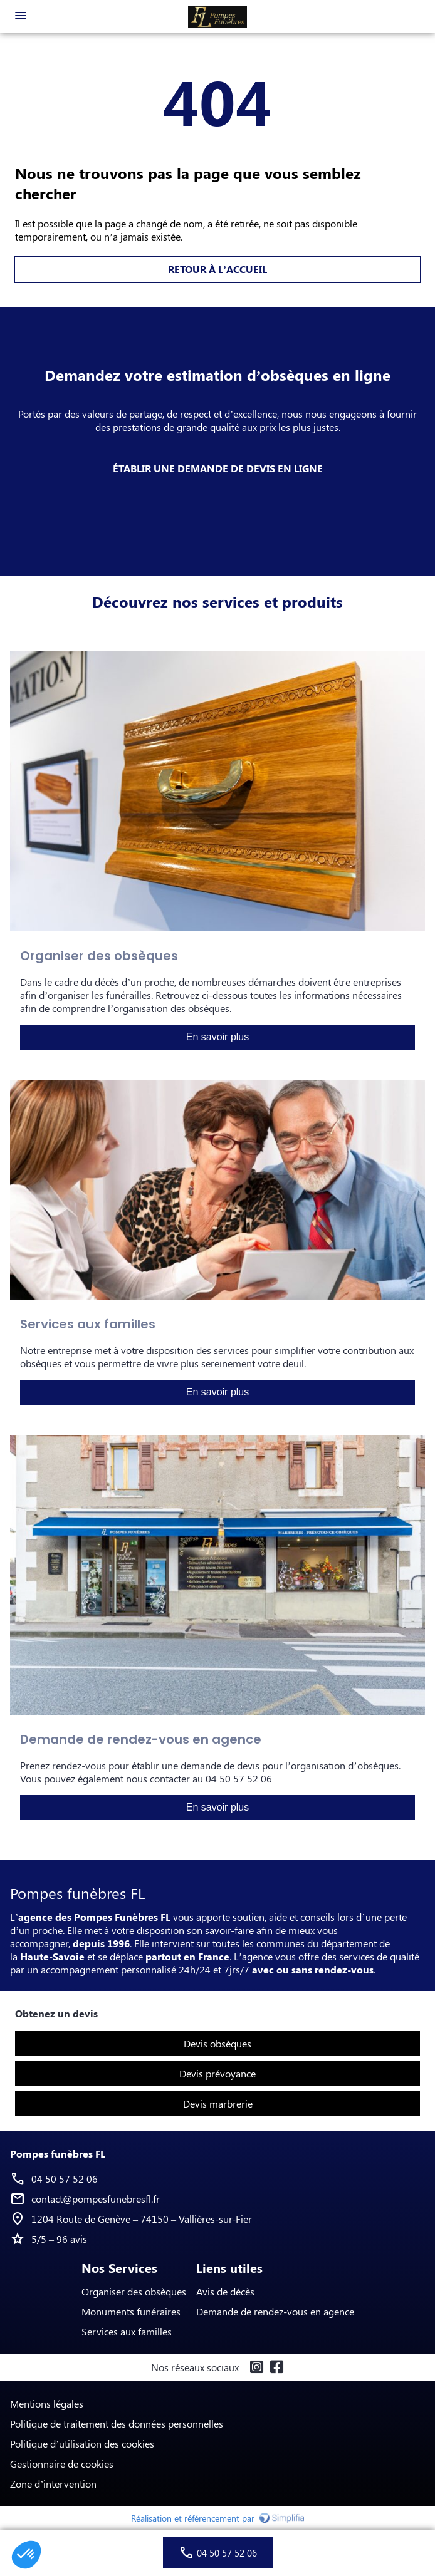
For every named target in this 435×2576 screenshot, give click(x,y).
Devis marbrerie (218, 2103)
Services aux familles (126, 2331)
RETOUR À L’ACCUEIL (217, 269)
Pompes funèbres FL (57, 2153)
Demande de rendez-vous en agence (275, 2311)
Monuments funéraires (131, 2311)
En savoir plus (217, 1037)
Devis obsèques (217, 2043)
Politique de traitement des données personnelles (116, 2423)
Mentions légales (46, 2403)
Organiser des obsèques (133, 2291)
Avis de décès (225, 2291)
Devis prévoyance (217, 2073)
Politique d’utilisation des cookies (82, 2443)
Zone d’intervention (53, 2483)
